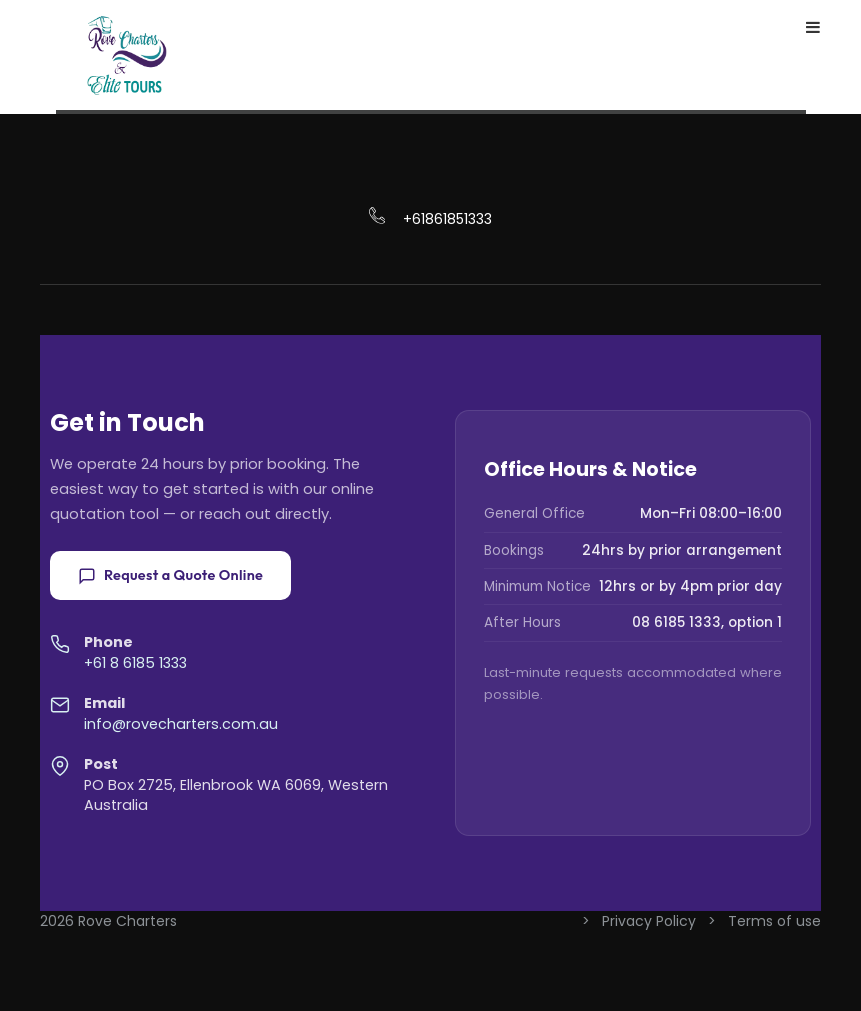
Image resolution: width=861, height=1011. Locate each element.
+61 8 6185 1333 (135, 663)
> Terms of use (764, 921)
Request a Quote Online (170, 575)
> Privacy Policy (641, 921)
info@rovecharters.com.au (181, 724)
